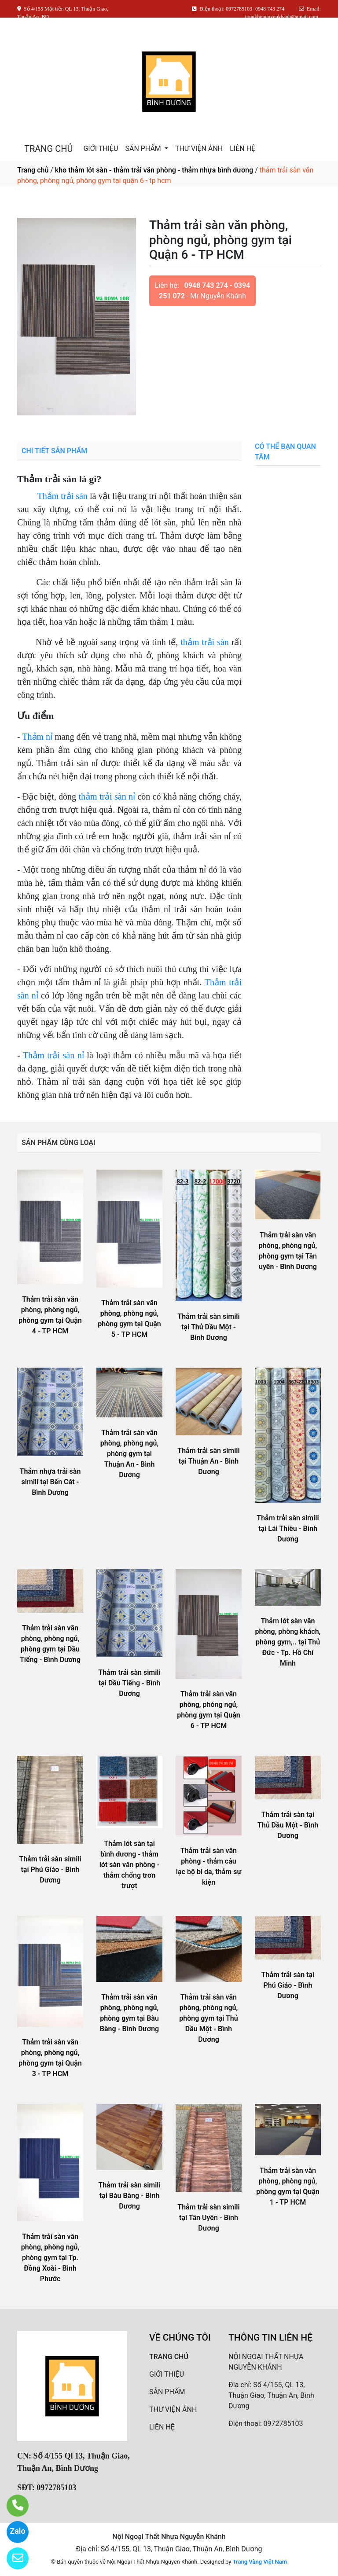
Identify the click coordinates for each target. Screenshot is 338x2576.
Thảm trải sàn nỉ (53, 1055)
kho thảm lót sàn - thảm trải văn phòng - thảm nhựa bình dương (154, 170)
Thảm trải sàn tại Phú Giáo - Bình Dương (288, 1985)
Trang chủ (32, 170)
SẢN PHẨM (143, 148)
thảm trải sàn (204, 642)
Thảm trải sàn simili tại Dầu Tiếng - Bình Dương (129, 1683)
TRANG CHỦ (48, 148)
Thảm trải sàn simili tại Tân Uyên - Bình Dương (208, 2217)
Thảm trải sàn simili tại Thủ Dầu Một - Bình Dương (208, 1327)
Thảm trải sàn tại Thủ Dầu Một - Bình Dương (287, 1825)
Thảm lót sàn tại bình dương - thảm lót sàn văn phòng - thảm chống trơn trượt (129, 1864)
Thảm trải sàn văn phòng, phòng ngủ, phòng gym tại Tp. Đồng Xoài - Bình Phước (50, 2257)
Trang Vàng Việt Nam (260, 2561)
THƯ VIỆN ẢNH (199, 148)
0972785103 (283, 2423)
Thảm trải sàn (62, 496)
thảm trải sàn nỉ (106, 796)
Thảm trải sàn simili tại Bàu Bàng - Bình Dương (129, 2195)
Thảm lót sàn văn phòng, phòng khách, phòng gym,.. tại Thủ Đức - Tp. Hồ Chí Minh (288, 1642)
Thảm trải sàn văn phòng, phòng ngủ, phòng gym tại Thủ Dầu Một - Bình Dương (208, 2018)
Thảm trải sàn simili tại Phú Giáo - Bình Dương (50, 1869)
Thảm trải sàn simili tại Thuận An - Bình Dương (208, 1461)
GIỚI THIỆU (100, 148)
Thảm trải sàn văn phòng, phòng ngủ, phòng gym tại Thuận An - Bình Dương (129, 1453)
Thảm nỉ (37, 736)
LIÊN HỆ (242, 148)
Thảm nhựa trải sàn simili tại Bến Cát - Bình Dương (50, 1482)
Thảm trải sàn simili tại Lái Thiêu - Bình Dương (288, 1528)
